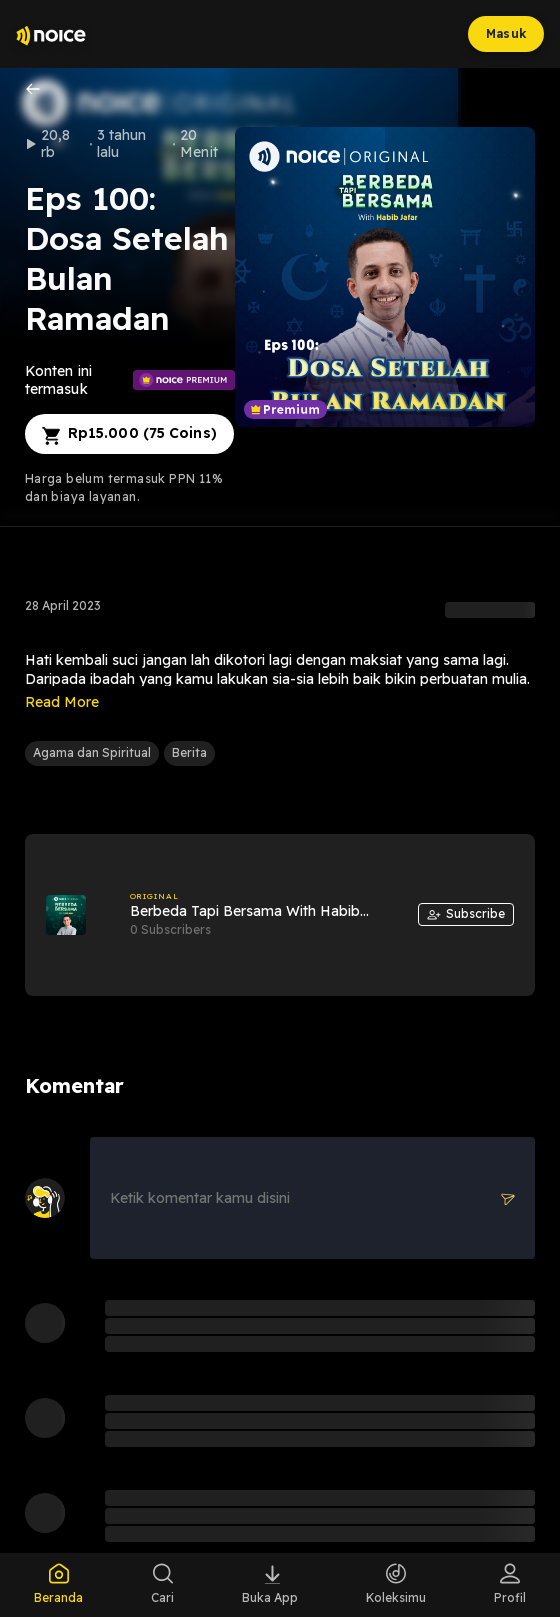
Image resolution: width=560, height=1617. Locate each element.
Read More (62, 702)
